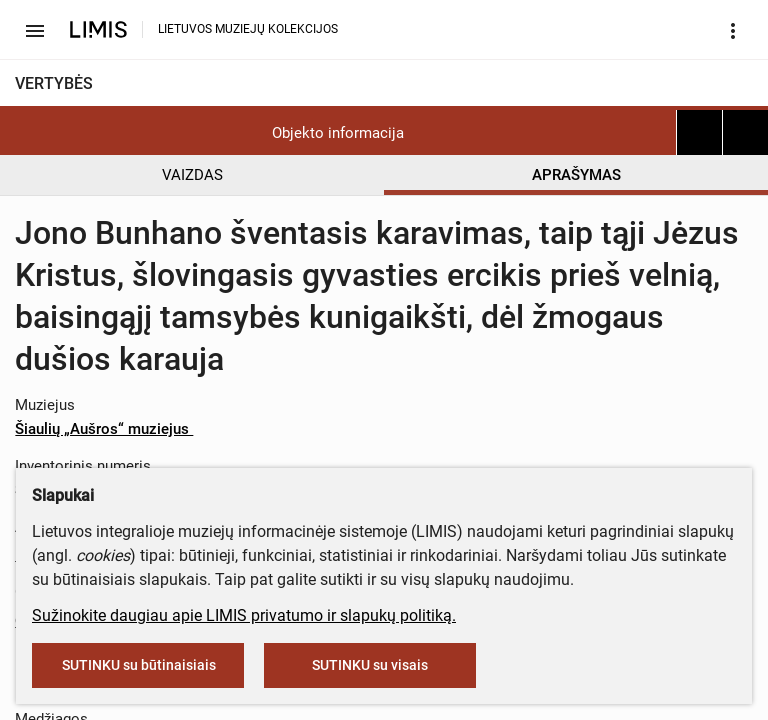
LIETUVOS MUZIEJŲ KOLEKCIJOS (248, 29)
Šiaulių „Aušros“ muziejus (112, 429)
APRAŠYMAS (576, 175)
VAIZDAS (192, 175)
